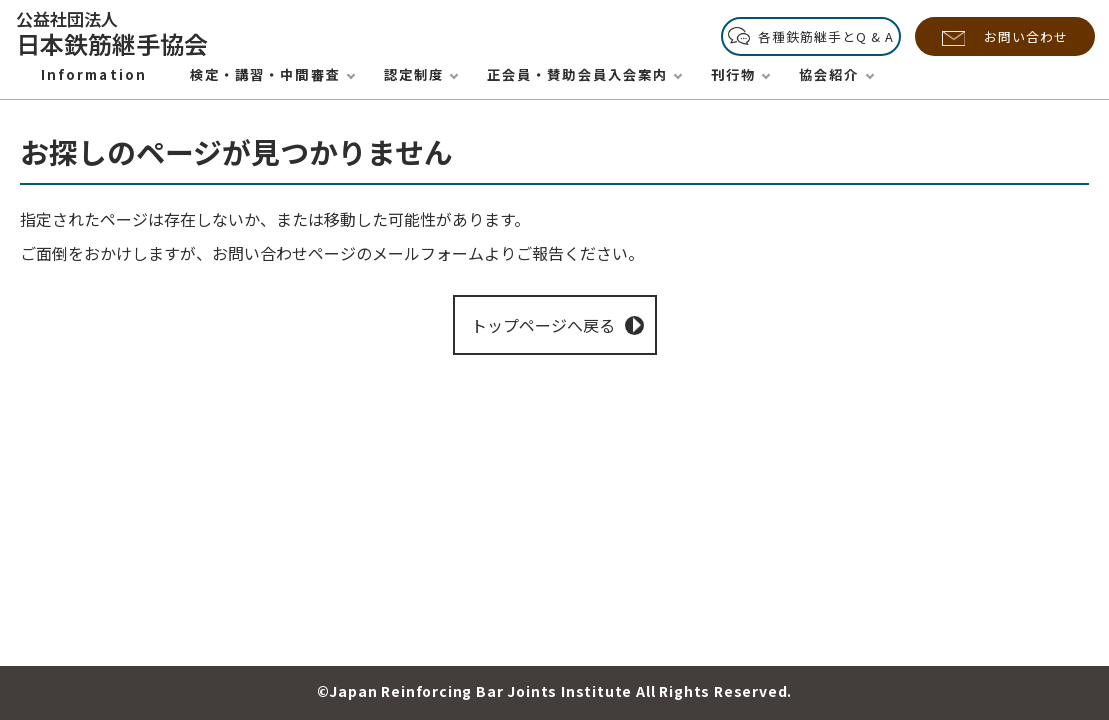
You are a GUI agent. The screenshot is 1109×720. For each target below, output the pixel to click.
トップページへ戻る (543, 325)
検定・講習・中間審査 (265, 74)
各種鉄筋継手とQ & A (826, 36)
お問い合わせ (1026, 36)
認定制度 (414, 74)
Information (94, 74)
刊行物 (733, 74)
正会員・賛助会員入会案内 (577, 74)
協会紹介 (829, 74)
